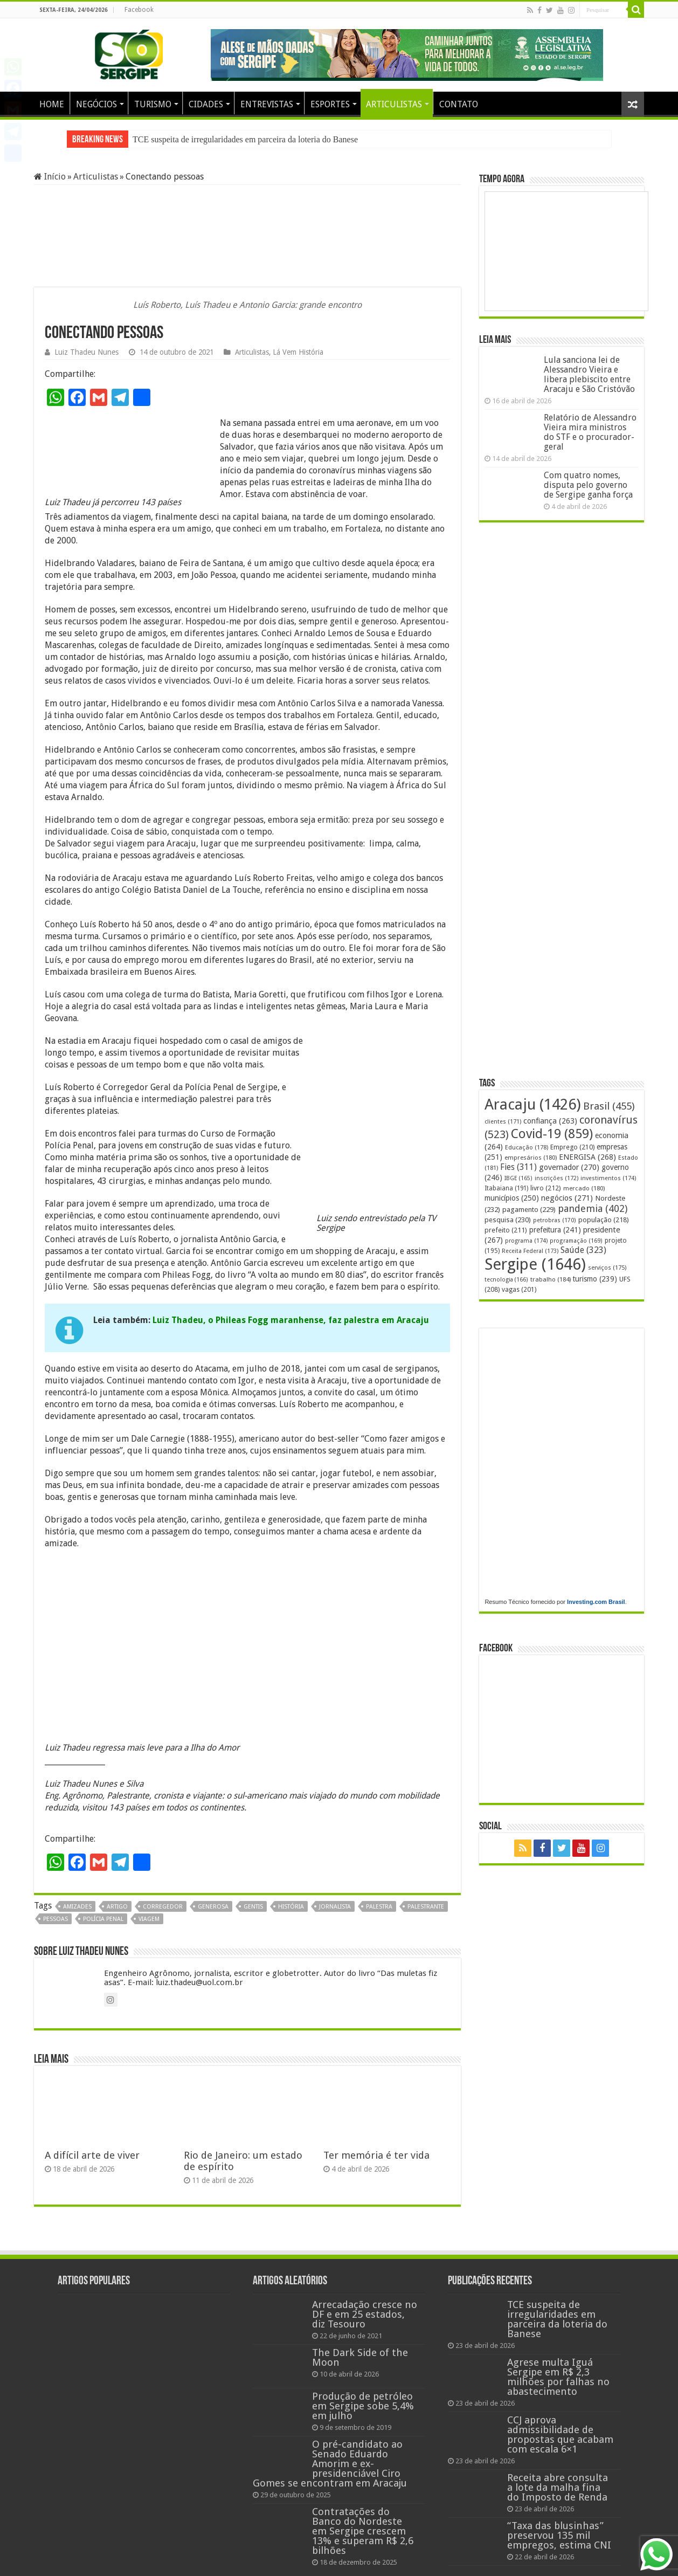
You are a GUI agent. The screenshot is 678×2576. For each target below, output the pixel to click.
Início (50, 176)
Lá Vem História (298, 352)
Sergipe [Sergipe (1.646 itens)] (535, 1264)
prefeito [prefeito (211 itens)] (506, 1230)
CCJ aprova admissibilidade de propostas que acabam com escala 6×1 (560, 2434)
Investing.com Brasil (596, 1602)
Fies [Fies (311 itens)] (518, 1167)
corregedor (163, 1906)
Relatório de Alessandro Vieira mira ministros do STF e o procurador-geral (590, 432)
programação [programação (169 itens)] (576, 1240)
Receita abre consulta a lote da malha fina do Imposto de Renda (557, 2487)
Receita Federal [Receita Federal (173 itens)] (530, 1251)
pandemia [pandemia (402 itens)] (592, 1208)
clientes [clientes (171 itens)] (503, 1121)
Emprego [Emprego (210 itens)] (572, 1147)
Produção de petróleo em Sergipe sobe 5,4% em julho (363, 2406)
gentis (253, 1906)
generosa (213, 1906)
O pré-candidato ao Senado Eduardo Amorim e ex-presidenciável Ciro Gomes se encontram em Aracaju (330, 2464)
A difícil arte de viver (92, 2155)
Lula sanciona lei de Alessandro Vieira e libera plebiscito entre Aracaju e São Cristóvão (589, 374)
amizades (77, 1906)
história (291, 1906)
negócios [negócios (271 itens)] (567, 1198)
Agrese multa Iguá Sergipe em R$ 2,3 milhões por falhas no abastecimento (558, 2377)
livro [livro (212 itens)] (545, 1188)
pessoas (55, 1919)
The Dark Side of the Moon (360, 2357)
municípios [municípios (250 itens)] (512, 1198)
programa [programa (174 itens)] (526, 1240)
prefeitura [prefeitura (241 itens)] (555, 1229)
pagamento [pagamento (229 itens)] (529, 1210)
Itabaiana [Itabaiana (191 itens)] (506, 1188)
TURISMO (152, 104)
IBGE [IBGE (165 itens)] (518, 1178)
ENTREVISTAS (266, 104)
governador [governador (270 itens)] (569, 1167)
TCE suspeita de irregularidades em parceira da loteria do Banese (245, 139)
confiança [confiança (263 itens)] (550, 1121)
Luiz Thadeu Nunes (86, 352)
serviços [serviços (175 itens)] (607, 1267)
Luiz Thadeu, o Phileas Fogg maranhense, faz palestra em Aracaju (291, 1320)
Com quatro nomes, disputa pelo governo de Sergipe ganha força (588, 485)
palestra (379, 1906)
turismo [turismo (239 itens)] (595, 1279)
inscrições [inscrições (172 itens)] (556, 1178)
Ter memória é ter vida (376, 2155)
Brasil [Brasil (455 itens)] (608, 1106)
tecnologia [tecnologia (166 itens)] (506, 1279)
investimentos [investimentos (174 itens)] (608, 1178)
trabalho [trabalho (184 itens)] (550, 1279)
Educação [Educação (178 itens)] (526, 1147)
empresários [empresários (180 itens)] (530, 1157)
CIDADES (206, 104)
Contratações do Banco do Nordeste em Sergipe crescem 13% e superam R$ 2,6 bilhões (362, 2531)
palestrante (425, 1906)
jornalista (335, 1906)
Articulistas (95, 176)
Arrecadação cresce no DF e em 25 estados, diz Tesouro (364, 2314)
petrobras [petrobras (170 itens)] (554, 1220)
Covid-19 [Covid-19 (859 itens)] (552, 1133)
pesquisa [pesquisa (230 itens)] (508, 1220)
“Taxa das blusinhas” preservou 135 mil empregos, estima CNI (559, 2535)
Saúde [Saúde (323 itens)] (583, 1250)
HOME (51, 104)
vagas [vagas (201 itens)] (519, 1289)
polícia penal (103, 1919)
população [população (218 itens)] (603, 1220)
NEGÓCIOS (96, 104)
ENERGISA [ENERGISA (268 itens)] (587, 1157)
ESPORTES (330, 104)
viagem (149, 1919)
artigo (117, 1906)
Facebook (139, 9)
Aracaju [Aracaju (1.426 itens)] (533, 1104)
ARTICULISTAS (394, 104)
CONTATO (458, 104)
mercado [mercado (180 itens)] (584, 1188)
